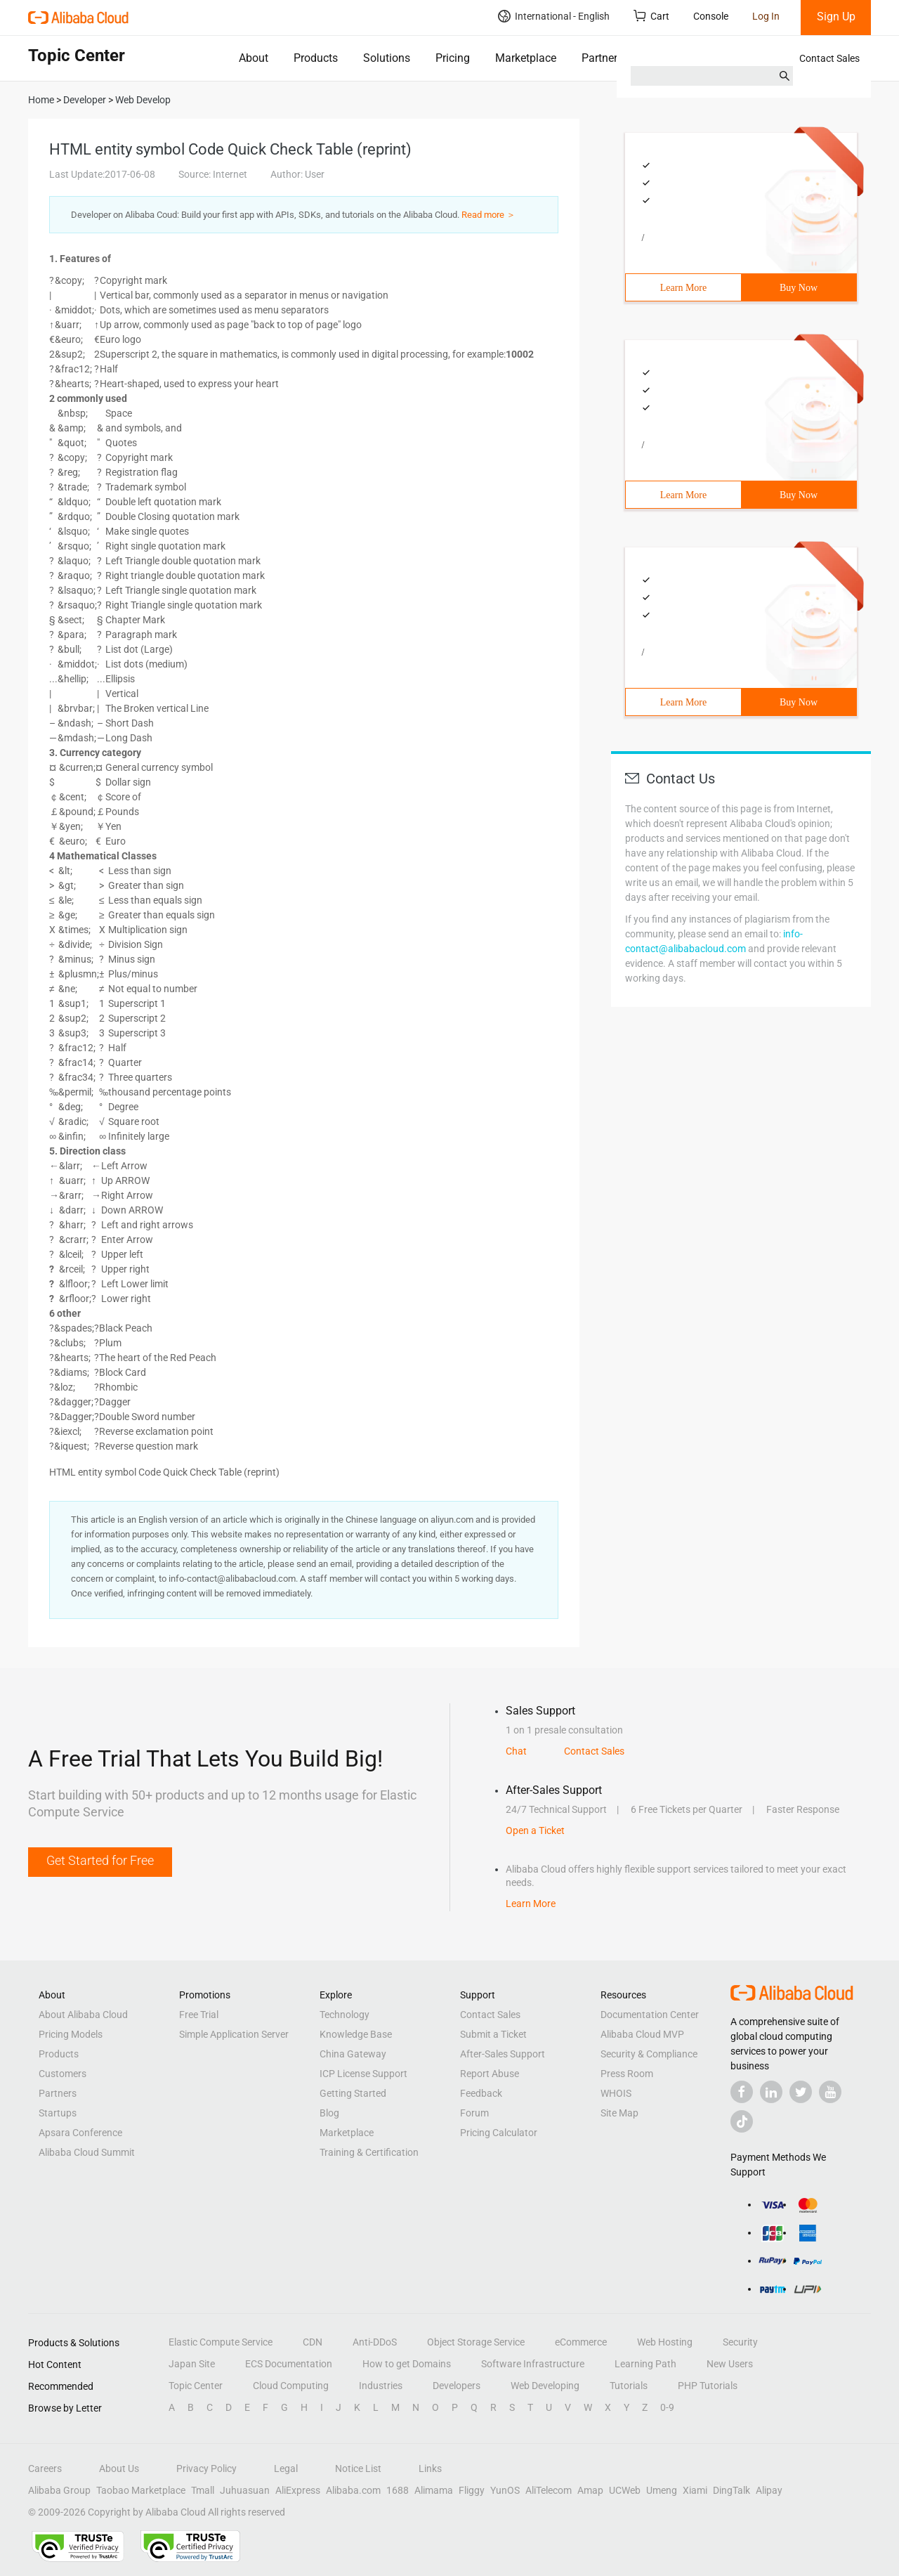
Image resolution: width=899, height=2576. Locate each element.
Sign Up (836, 16)
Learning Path (645, 2363)
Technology (344, 2014)
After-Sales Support (502, 2054)
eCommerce (581, 2342)
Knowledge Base (356, 2034)
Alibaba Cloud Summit (87, 2152)
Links (430, 2468)
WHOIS (616, 2093)
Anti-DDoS (375, 2342)
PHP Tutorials (707, 2385)
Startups (58, 2113)
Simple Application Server (234, 2034)
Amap (590, 2490)
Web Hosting (665, 2342)
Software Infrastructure (532, 2363)
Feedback (481, 2093)
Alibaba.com (353, 2490)
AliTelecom (548, 2490)
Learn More (683, 287)
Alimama (433, 2490)
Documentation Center (650, 2014)
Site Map (619, 2113)
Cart (651, 16)
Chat (516, 1751)
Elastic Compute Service (221, 2342)
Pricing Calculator (498, 2132)
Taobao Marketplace (140, 2490)
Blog (329, 2113)
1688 (397, 2490)
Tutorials (629, 2385)
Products (316, 58)
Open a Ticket (535, 1830)
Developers (456, 2385)
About (253, 58)
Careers (45, 2468)
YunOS (505, 2490)
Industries (380, 2385)
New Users (730, 2363)
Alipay (769, 2490)
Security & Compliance (649, 2054)
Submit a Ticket (493, 2034)
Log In (766, 16)
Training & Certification (369, 2152)
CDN (312, 2342)
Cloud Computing (291, 2385)
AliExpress (297, 2490)
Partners (602, 58)
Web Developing (545, 2385)
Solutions (386, 58)
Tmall (202, 2490)
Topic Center (196, 2385)
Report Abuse (489, 2073)
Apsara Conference (80, 2132)
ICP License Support (363, 2073)
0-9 (667, 2407)
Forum (474, 2113)
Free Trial (198, 2014)
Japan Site (192, 2363)
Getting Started (353, 2093)
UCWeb (625, 2490)
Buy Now (799, 287)
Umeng (661, 2490)
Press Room (627, 2073)
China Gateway (353, 2054)
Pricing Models (71, 2034)
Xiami (695, 2490)
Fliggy (472, 2490)
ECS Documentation (288, 2363)
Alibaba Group (59, 2490)
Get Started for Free (100, 1860)
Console (710, 16)
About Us (119, 2468)
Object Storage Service (476, 2342)
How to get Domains (406, 2363)
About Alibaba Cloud (83, 2014)
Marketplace (525, 58)
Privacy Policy (206, 2468)
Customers (62, 2073)
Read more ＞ (488, 214)
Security (740, 2342)
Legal (286, 2468)
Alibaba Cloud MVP (642, 2034)
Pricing (452, 58)
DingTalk (731, 2490)
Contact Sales (829, 58)
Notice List (358, 2468)
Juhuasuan (245, 2490)
